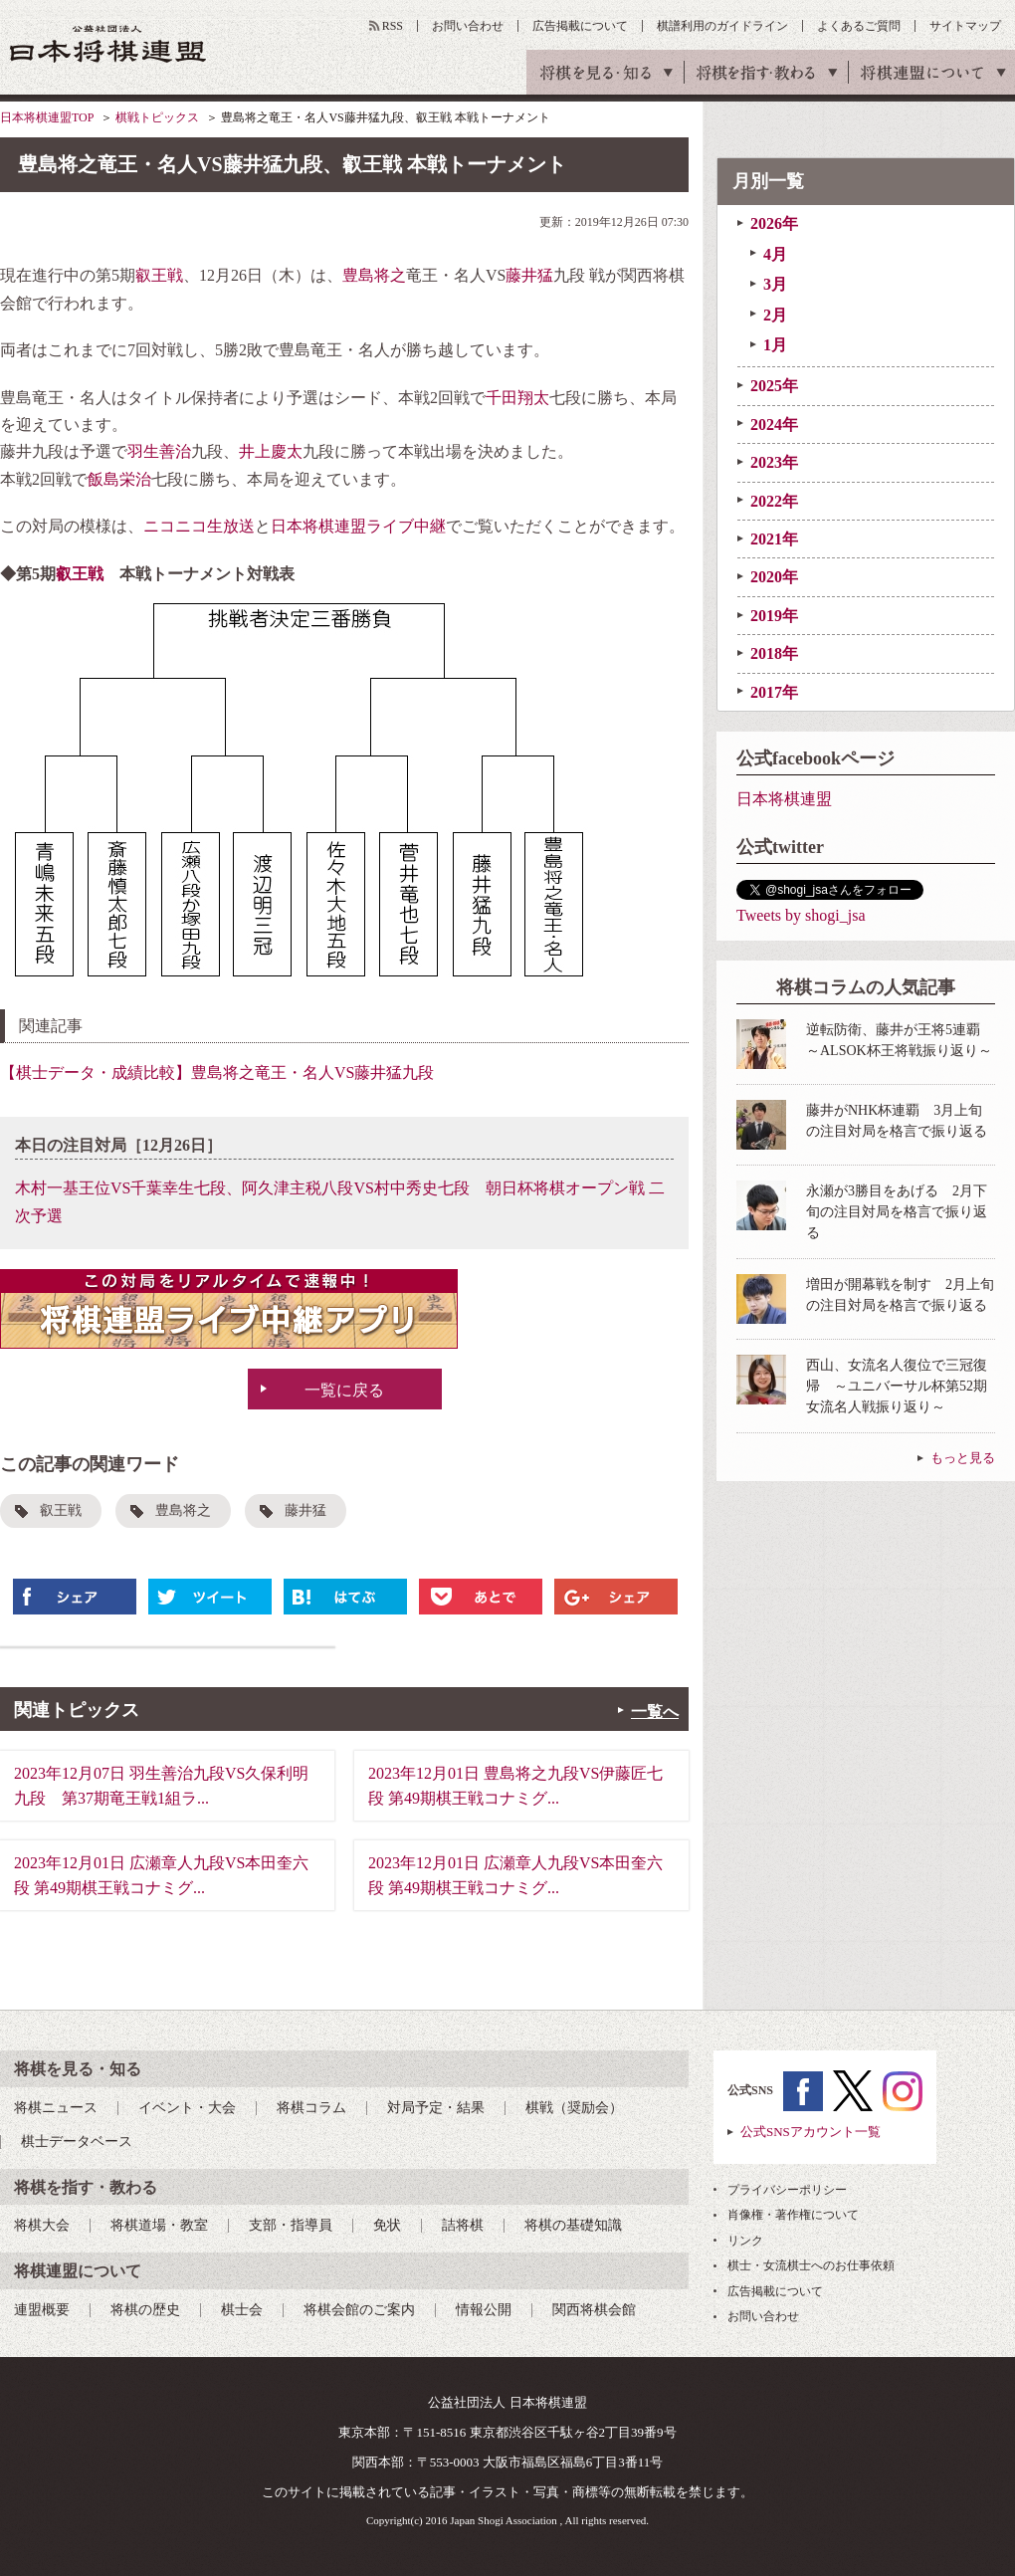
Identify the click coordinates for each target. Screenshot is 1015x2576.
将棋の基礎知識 (573, 2225)
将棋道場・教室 (159, 2225)
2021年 (774, 539)
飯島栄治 (119, 479)
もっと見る (962, 1457)
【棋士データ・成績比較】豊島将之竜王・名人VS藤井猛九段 (217, 1072)
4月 (775, 254)
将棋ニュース (56, 2107)
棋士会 (242, 2309)
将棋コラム (311, 2107)
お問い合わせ (468, 26)
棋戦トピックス (157, 117)
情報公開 (483, 2309)
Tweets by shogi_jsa (801, 915)
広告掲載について (580, 26)
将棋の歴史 (145, 2309)
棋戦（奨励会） (574, 2107)
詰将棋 (463, 2225)
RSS (392, 26)
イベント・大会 (187, 2107)
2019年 (774, 615)
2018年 (774, 653)
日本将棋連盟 (784, 798)
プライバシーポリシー (787, 2190)
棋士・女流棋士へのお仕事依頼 (811, 2265)
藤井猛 (529, 275)
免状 (387, 2225)
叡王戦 (159, 275)
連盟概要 (42, 2309)
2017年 (774, 692)
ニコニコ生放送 (199, 526)
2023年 (774, 462)
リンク (745, 2241)
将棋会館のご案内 (359, 2309)
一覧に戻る (344, 1390)
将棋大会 (42, 2225)
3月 (775, 284)
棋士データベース (76, 2141)
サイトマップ (965, 26)
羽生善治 (159, 451)
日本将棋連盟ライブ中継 (358, 526)
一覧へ (655, 1711)
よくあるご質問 (859, 26)
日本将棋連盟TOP (47, 117)
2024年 (774, 424)
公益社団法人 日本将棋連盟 (108, 43)
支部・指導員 (290, 2225)
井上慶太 (271, 451)
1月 (775, 344)
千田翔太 (517, 397)
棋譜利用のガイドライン (722, 26)
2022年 (774, 501)
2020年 (774, 576)
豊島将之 (374, 275)
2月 (775, 315)
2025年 (774, 385)
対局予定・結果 (436, 2107)
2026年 (774, 223)
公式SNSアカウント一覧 (810, 2131)
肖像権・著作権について (793, 2215)
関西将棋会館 (594, 2309)
